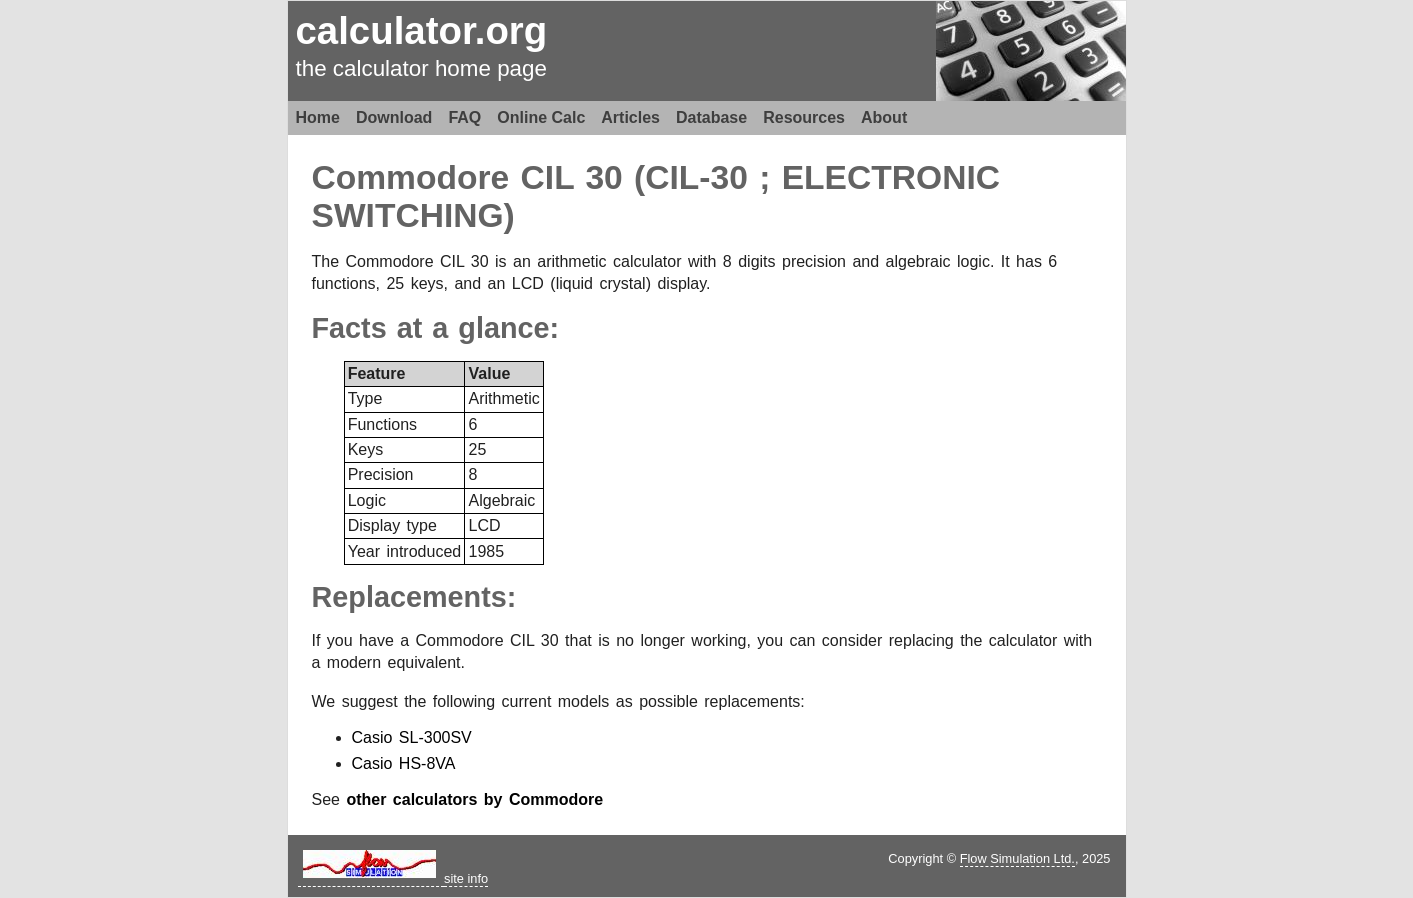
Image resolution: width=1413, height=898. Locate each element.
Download (394, 117)
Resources (804, 117)
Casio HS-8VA (404, 763)
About (884, 117)
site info (466, 878)
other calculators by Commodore (474, 799)
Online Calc (541, 117)
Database (711, 117)
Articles (630, 117)
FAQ (464, 117)
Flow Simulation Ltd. (1017, 858)
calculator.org (422, 30)
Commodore (411, 177)
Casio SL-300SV (412, 737)
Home (318, 117)
